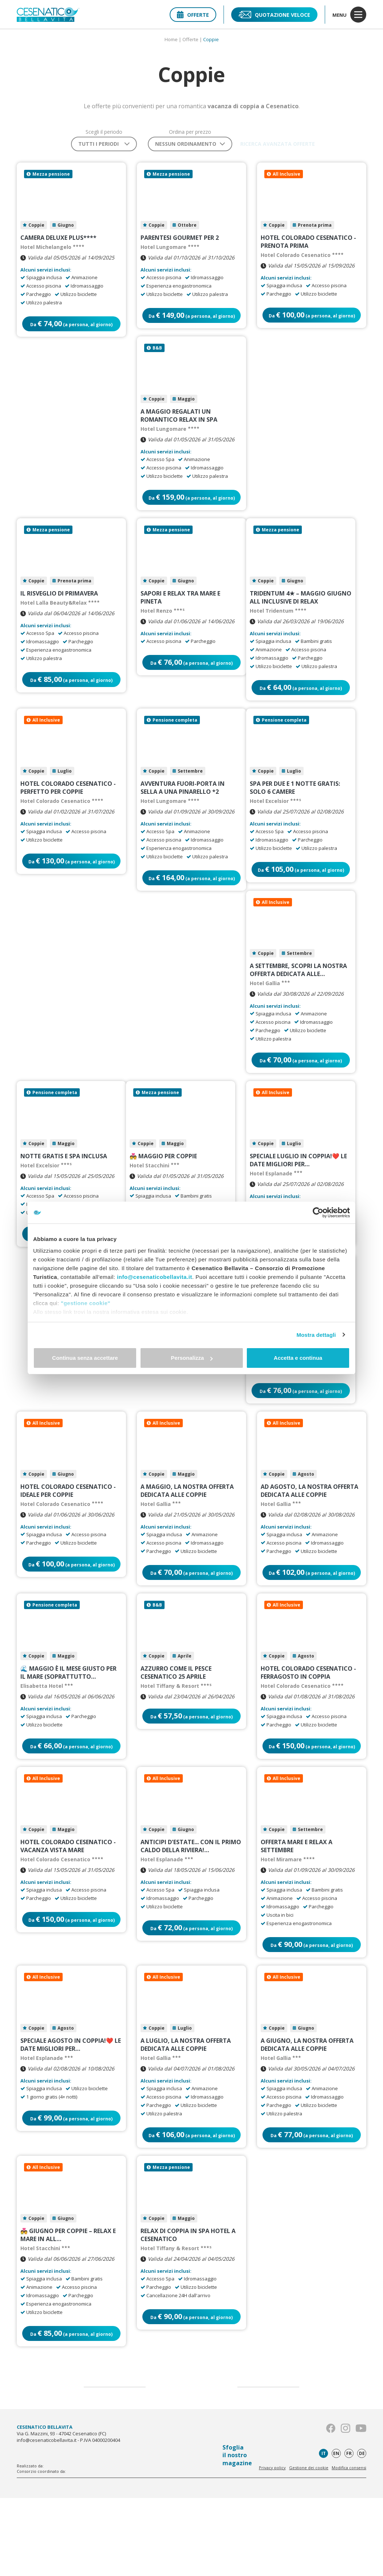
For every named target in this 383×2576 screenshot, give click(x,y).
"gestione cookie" (85, 1303)
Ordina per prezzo (183, 132)
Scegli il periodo (96, 132)
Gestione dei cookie (308, 2545)
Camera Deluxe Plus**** (58, 241)
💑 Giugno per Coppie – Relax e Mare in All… (68, 2310)
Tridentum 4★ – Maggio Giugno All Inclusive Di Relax (300, 614)
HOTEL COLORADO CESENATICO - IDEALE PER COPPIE (68, 1539)
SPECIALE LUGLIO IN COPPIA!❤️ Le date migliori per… (298, 1196)
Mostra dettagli (316, 1335)
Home (171, 39)
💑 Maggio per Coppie (163, 1192)
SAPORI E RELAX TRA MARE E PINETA (180, 614)
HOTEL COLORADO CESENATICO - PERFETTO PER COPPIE (68, 811)
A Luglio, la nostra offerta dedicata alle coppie (186, 2113)
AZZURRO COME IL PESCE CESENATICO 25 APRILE (176, 1728)
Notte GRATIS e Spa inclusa (63, 1192)
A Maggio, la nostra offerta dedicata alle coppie (187, 1539)
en (336, 2531)
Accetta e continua (298, 1358)
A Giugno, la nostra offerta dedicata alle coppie (307, 2113)
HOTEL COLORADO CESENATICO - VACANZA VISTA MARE (68, 1908)
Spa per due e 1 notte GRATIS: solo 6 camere (295, 811)
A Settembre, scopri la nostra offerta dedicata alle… (298, 999)
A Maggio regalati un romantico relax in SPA (179, 425)
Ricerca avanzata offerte (278, 143)
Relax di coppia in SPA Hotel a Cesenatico (188, 2310)
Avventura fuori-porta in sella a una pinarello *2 (183, 811)
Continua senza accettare (85, 1358)
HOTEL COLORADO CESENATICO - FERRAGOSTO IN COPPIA (308, 1728)
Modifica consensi (349, 2545)
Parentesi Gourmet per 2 (180, 241)
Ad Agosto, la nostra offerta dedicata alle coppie (309, 1539)
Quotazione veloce (274, 14)
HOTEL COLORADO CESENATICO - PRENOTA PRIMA (308, 245)
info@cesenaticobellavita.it (154, 1277)
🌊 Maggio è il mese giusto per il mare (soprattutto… (68, 1728)
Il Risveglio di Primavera (59, 610)
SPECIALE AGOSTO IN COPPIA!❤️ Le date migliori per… (70, 2113)
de (362, 2531)
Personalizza (192, 1358)
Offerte (193, 14)
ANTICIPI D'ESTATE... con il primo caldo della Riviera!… (191, 1908)
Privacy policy (272, 2545)
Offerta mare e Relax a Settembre (296, 1908)
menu (349, 15)
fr (349, 2531)
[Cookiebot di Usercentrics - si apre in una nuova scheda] (318, 1212)
